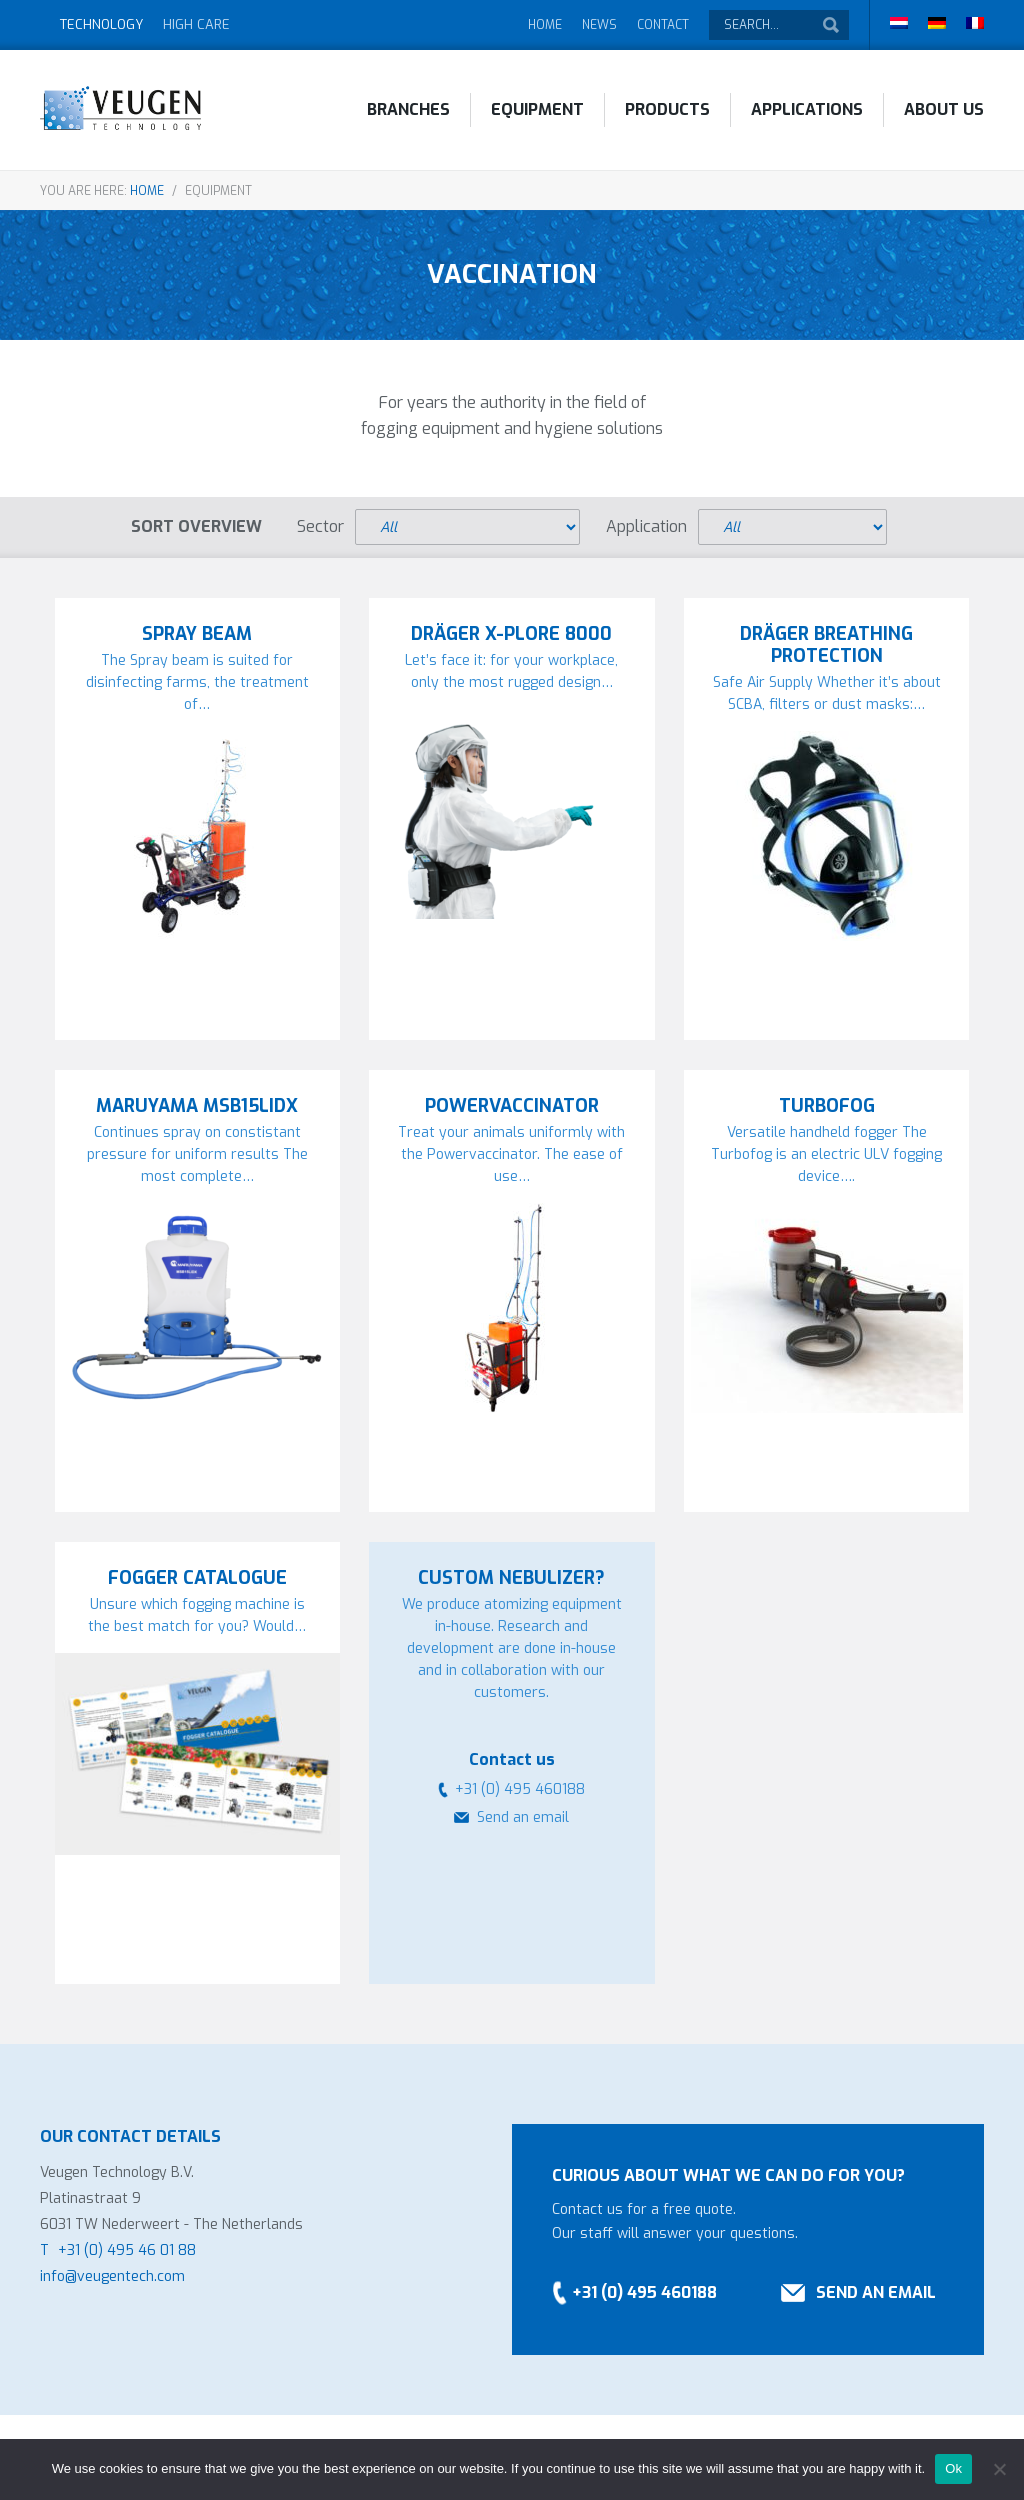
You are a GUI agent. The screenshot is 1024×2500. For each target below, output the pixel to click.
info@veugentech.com (112, 2276)
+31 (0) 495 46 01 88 (127, 2250)
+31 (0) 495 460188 (644, 2292)
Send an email (523, 1817)
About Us (944, 109)
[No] (999, 2469)
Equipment (537, 109)
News (599, 25)
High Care (196, 24)
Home (545, 25)
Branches (408, 109)
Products (667, 109)
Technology (101, 24)
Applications (807, 109)
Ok (953, 2468)
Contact (663, 25)
